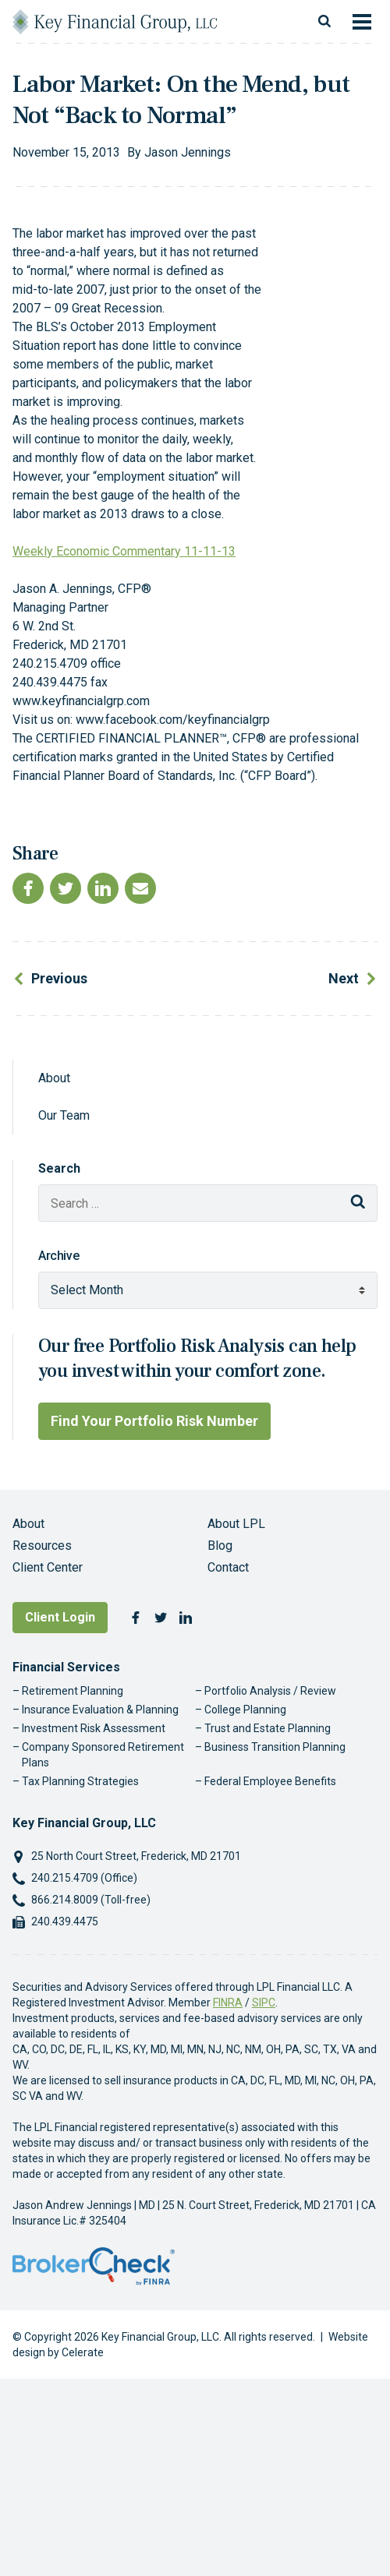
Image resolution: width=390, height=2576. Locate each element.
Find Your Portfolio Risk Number (154, 1421)
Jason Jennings (187, 152)
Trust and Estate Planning (267, 1728)
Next (343, 978)
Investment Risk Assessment (93, 1728)
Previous (59, 978)
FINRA (228, 2002)
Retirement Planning (72, 1691)
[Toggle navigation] (362, 21)
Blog (219, 1545)
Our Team (64, 1115)
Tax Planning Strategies (80, 1781)
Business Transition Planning (275, 1747)
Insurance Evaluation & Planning (100, 1709)
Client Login (60, 1617)
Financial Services (66, 1667)
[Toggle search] (324, 21)
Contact (228, 1567)
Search (59, 1168)
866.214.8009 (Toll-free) (91, 1899)
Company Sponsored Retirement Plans (103, 1755)
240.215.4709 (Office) (84, 1878)
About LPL (236, 1523)
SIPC (263, 2002)
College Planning (245, 1709)
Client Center (47, 1567)
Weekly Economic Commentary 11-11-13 (124, 551)
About (54, 1078)
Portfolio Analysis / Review (270, 1691)
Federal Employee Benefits (270, 1781)
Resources (42, 1545)
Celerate (83, 2352)
